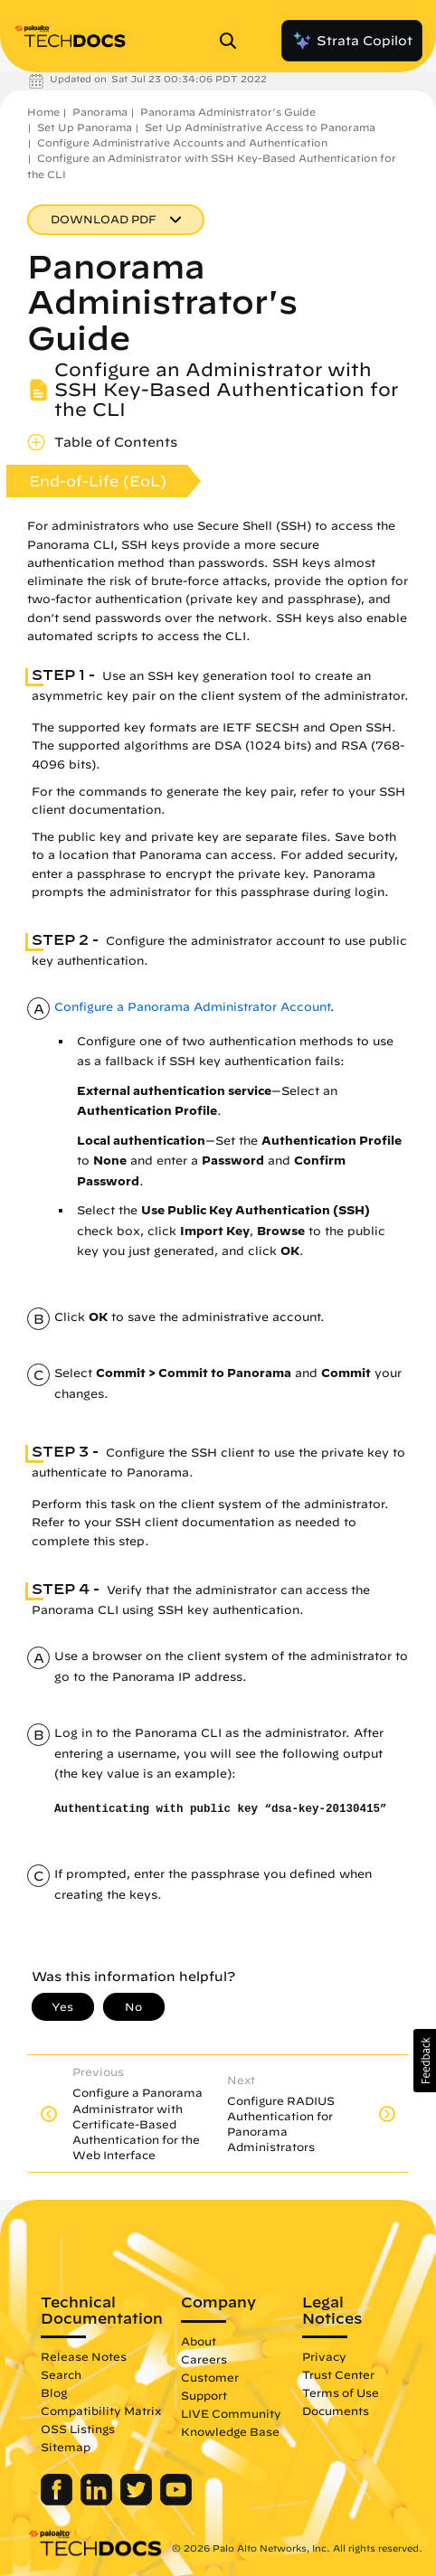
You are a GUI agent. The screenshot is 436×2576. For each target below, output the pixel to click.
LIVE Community (231, 2413)
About (198, 2341)
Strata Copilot (351, 41)
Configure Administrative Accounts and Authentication (182, 142)
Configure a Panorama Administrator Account (192, 1007)
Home (43, 112)
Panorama (100, 112)
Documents (335, 2410)
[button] (424, 2060)
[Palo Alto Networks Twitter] (138, 2501)
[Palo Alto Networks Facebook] (58, 2501)
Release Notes (84, 2356)
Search (61, 2374)
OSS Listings (78, 2428)
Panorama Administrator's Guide (228, 112)
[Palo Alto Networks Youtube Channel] (176, 2501)
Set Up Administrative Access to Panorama (260, 127)
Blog (54, 2392)
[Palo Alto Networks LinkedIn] (98, 2501)
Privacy (324, 2356)
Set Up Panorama (84, 127)
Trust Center (338, 2374)
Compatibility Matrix (101, 2410)
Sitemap (65, 2446)
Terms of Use (340, 2392)
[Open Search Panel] (233, 41)
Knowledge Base (230, 2431)
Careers (204, 2359)
